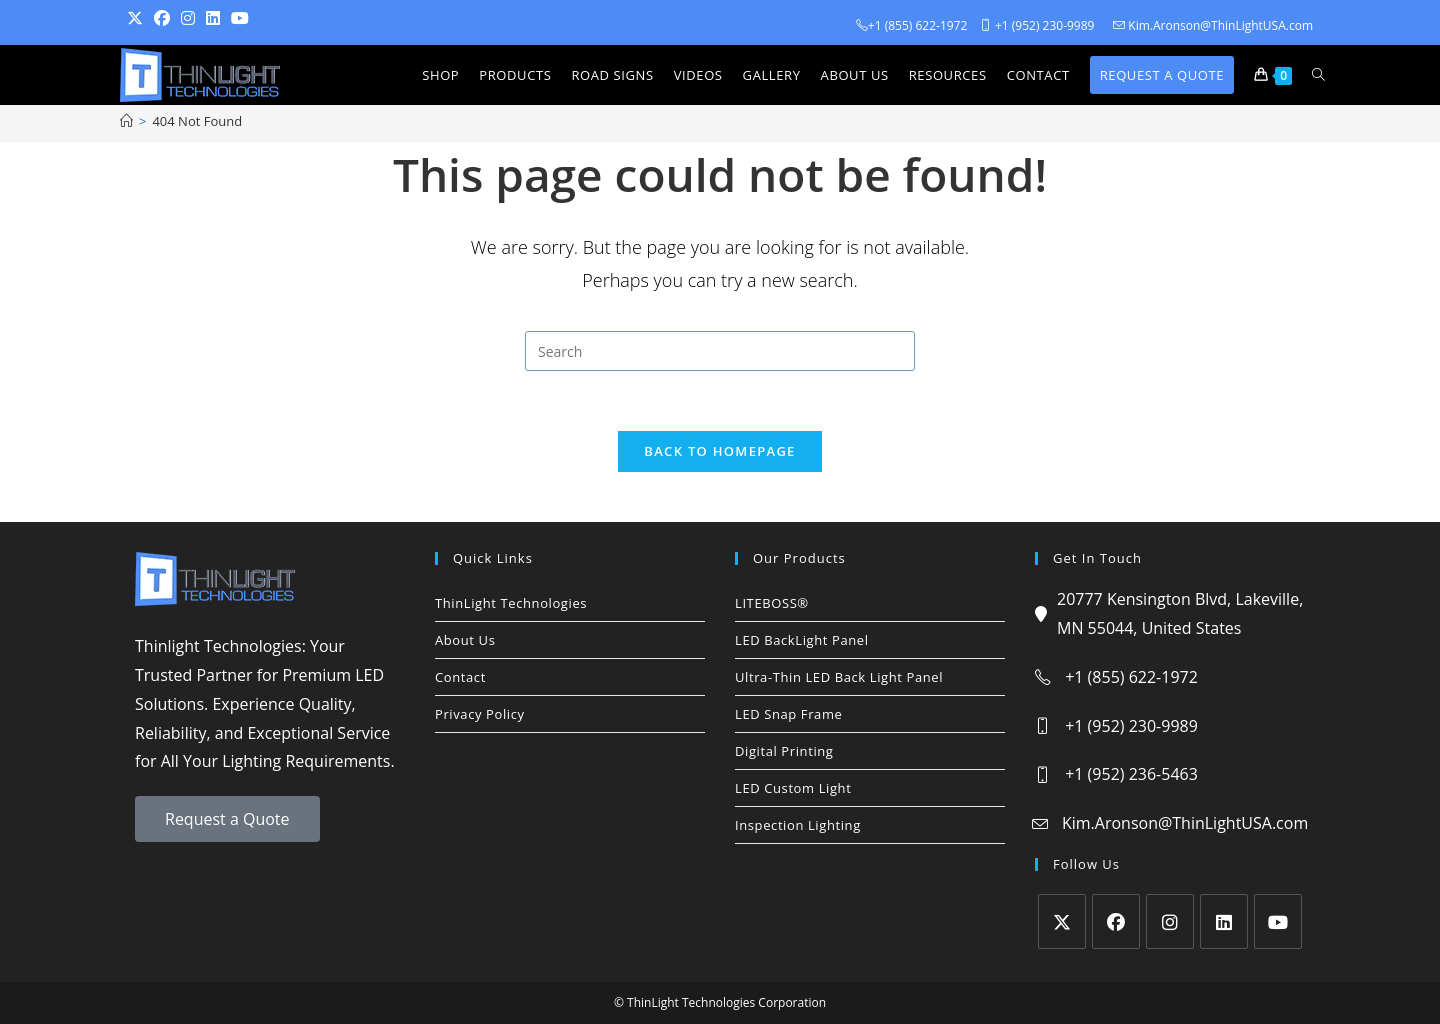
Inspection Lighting (798, 825)
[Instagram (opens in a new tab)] (193, 18)
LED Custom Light (793, 788)
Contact (460, 677)
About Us (465, 640)
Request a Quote (227, 819)
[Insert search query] (720, 351)
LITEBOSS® (772, 603)
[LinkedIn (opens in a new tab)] (218, 18)
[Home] (126, 121)
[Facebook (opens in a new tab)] (167, 18)
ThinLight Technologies (511, 603)
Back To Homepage (719, 451)
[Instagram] (1170, 921)
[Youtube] (1278, 921)
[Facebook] (1116, 921)
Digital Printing (784, 751)
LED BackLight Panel (802, 640)
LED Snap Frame (788, 714)
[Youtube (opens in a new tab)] (245, 18)
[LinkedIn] (1224, 921)
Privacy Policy (480, 714)
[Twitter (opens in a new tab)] (140, 18)
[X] (1062, 921)
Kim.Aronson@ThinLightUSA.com (1185, 823)
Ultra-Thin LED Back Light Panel (839, 677)
